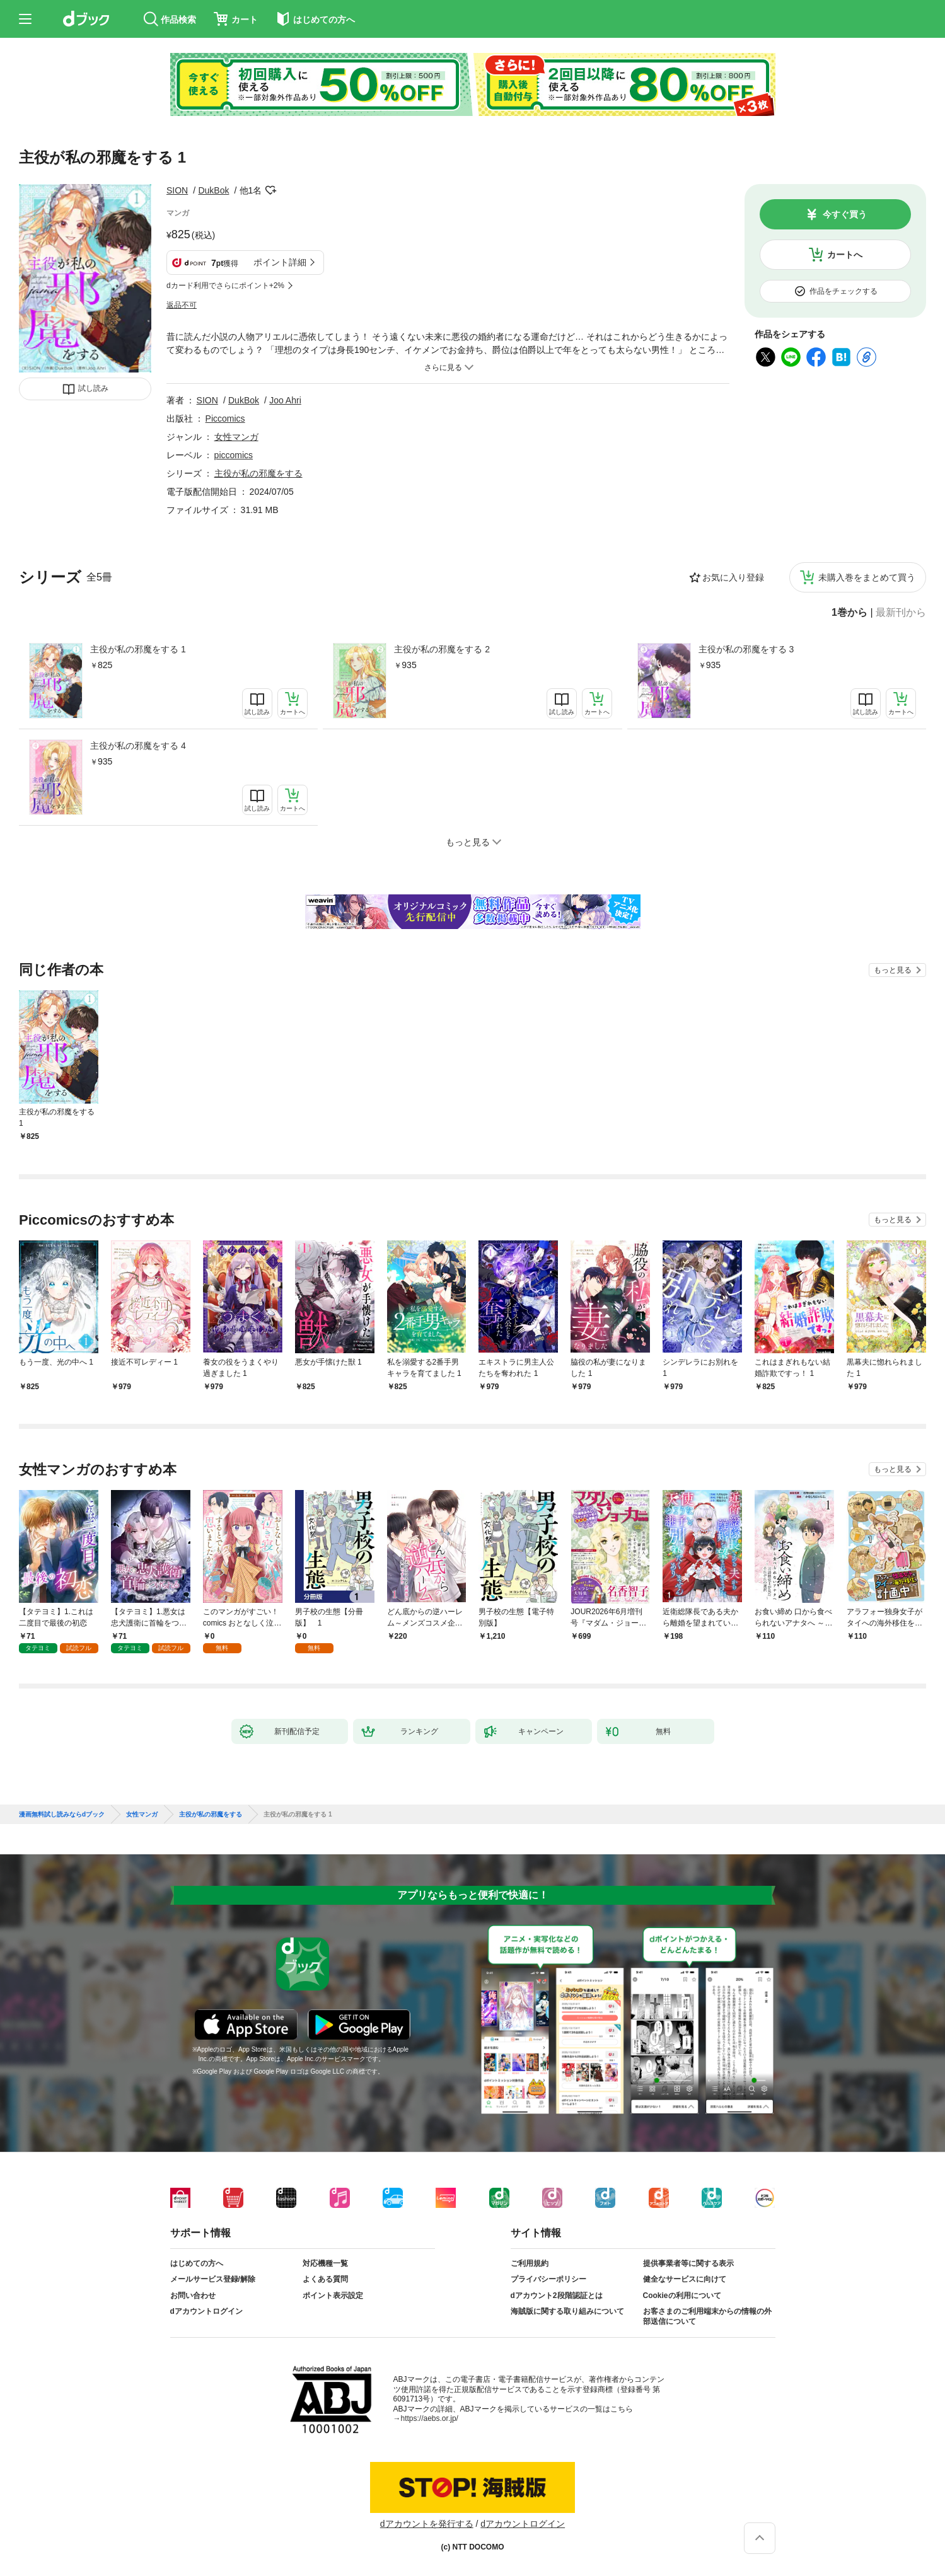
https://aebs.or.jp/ (429, 2418)
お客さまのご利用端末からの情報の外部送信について (707, 2316)
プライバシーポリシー (548, 2279)
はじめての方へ (196, 2263)
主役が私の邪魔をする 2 (442, 649)
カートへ (844, 255)
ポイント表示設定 (333, 2295)
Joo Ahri (285, 400)
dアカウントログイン (206, 2311)
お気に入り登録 (733, 577)
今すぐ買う (845, 214)
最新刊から (901, 613)
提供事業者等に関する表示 (688, 2263)
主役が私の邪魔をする (258, 473)
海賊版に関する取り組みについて (567, 2311)
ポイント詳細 (279, 262)
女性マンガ (236, 437)
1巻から (849, 613)
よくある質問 (325, 2279)
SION (177, 190)
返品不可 (181, 305)
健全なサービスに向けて (684, 2279)
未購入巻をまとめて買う (866, 577)
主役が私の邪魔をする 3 (746, 649)
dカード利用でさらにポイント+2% (225, 285)
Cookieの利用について (682, 2295)
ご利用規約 (529, 2263)
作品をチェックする (843, 291)
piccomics (233, 455)
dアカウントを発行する (426, 2524)
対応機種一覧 (325, 2263)
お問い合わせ (193, 2295)
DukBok (213, 190)
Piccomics (225, 418)
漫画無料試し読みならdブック (62, 1814)
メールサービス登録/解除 (212, 2279)
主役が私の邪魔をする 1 (138, 649)
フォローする (270, 190)
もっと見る (893, 970)
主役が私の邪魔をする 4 (138, 746)
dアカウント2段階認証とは (557, 2295)
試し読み (93, 388)
